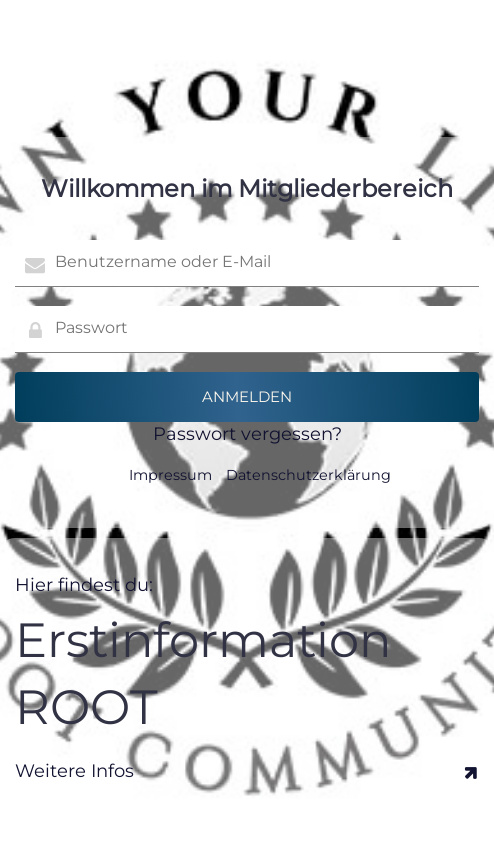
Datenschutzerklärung (308, 475)
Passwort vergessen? (247, 434)
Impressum (170, 475)
